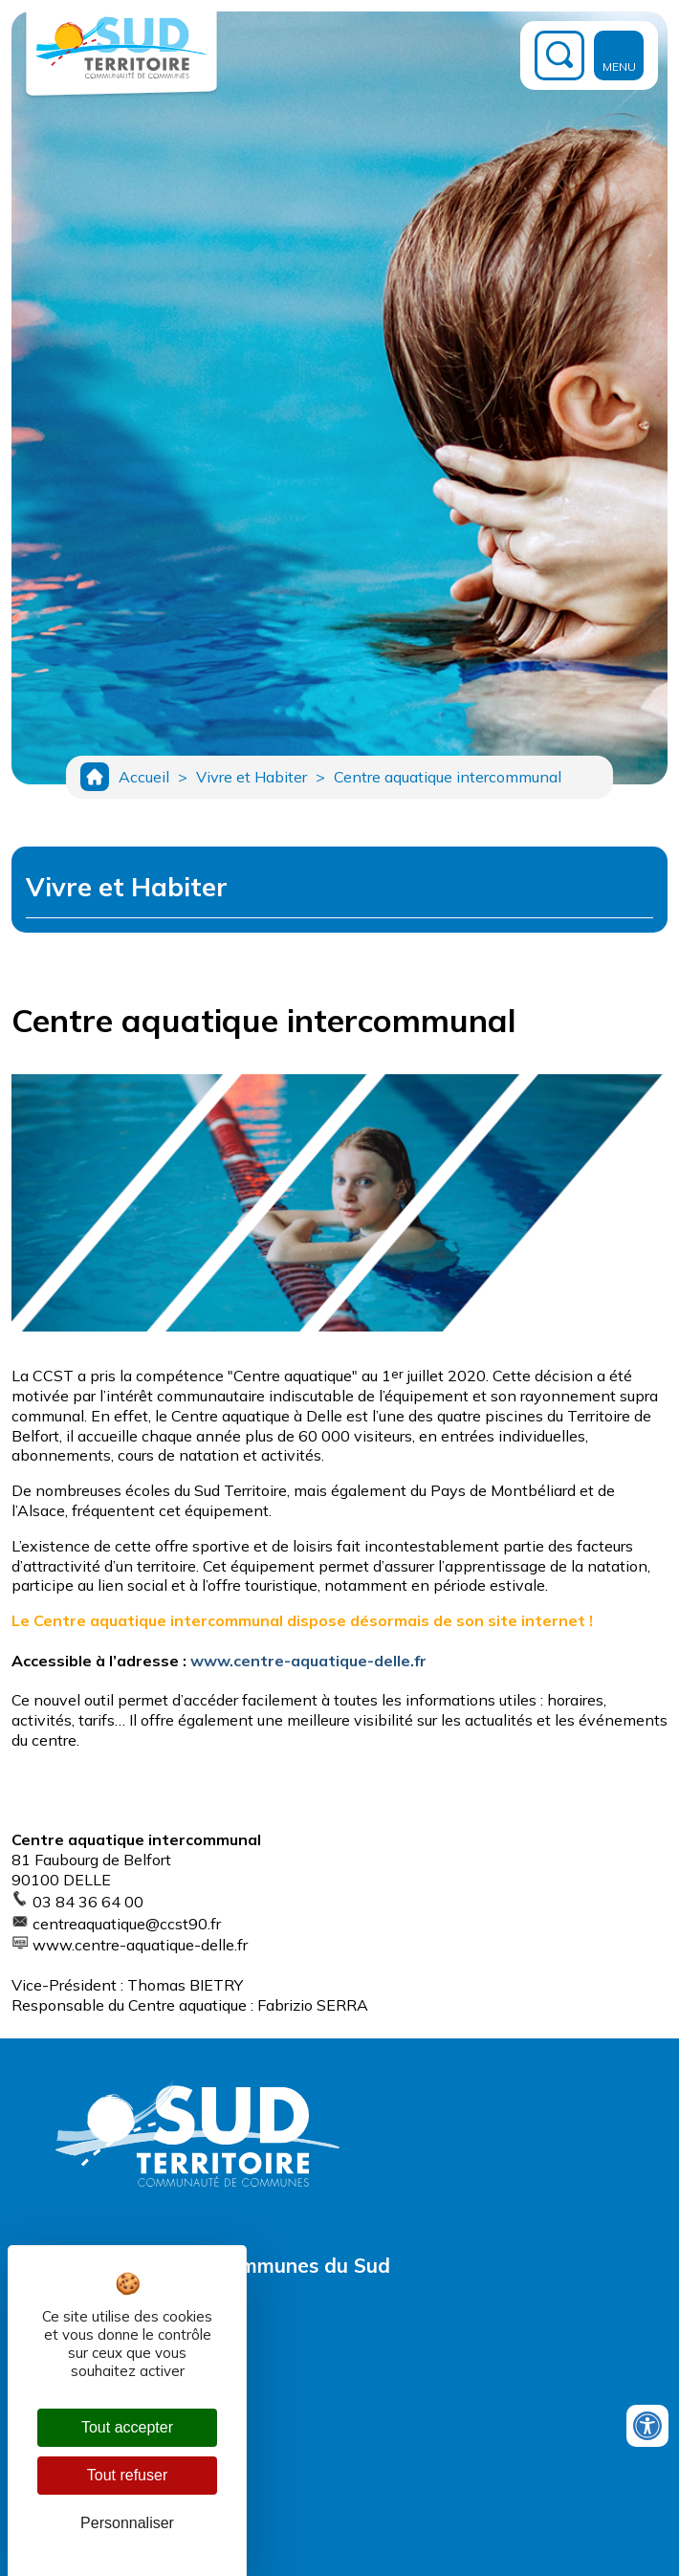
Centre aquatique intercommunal (447, 776)
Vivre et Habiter (251, 776)
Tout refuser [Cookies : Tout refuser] (127, 2475)
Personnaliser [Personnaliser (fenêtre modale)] (127, 2523)
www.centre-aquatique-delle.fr (308, 1660)
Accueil (144, 776)
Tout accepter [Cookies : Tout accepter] (127, 2427)
